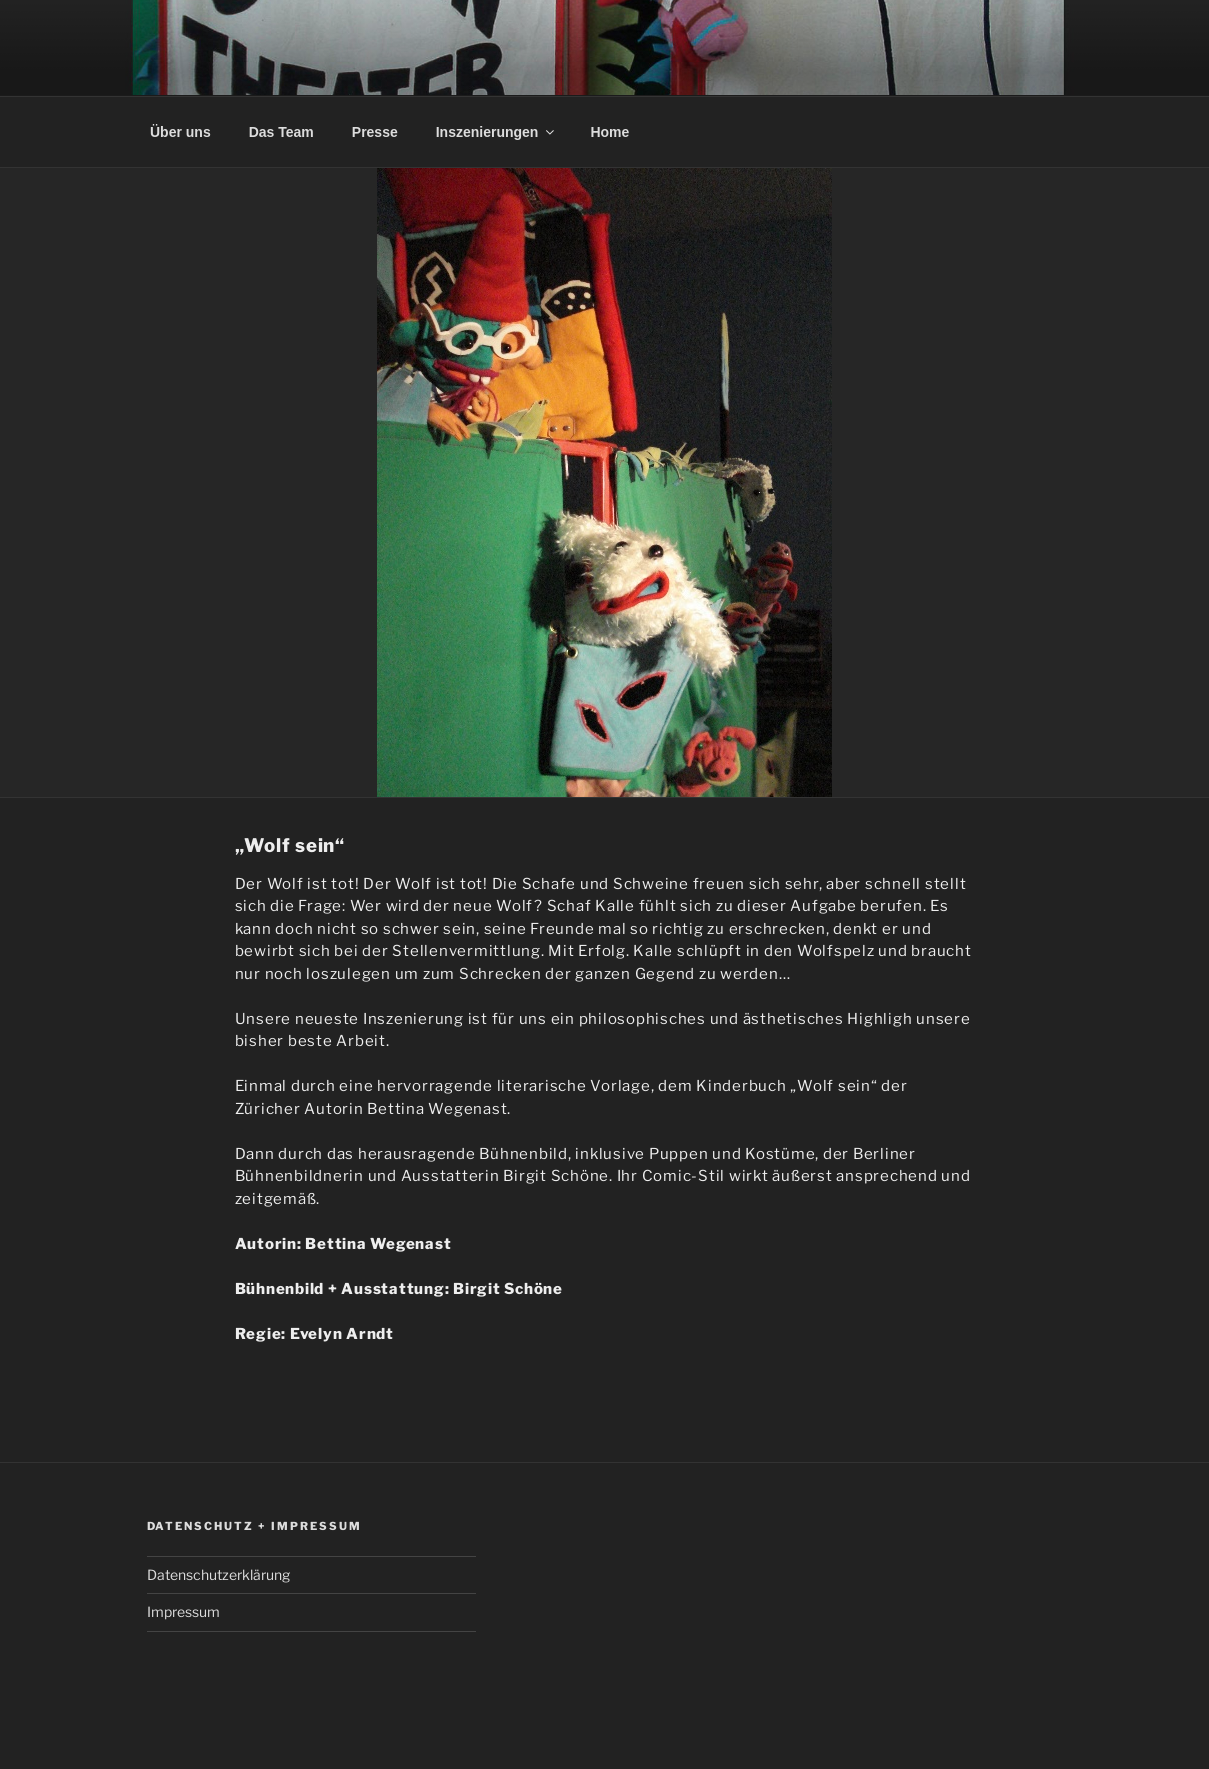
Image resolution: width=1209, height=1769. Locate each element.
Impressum (183, 1611)
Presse (375, 132)
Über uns (180, 132)
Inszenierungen (497, 132)
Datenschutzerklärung (218, 1574)
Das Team (281, 132)
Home (609, 132)
